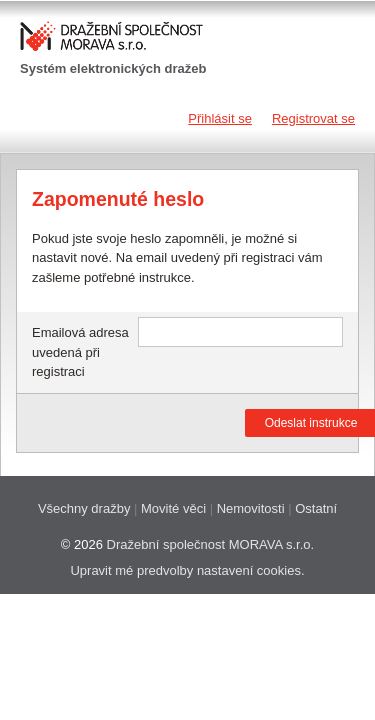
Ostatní (316, 508)
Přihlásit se (220, 118)
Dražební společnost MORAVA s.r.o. (211, 544)
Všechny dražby (84, 508)
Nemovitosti (251, 508)
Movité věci (173, 508)
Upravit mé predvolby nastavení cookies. (187, 570)
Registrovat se (313, 118)
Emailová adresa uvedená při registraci (80, 352)
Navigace (37, 118)
